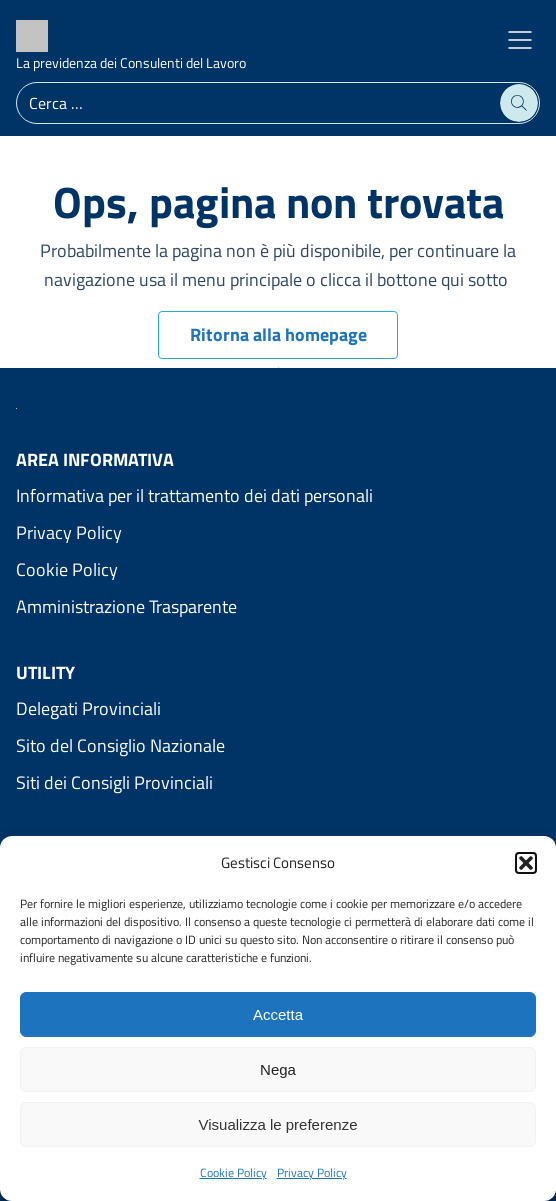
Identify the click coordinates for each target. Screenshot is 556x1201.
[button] (526, 863)
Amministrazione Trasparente (126, 606)
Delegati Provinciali (88, 708)
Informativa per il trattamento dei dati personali (194, 495)
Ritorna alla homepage (278, 334)
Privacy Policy (312, 1172)
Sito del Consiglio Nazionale (120, 745)
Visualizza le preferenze (278, 1124)
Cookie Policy (233, 1172)
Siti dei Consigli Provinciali (114, 782)
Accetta (278, 1014)
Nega (278, 1069)
